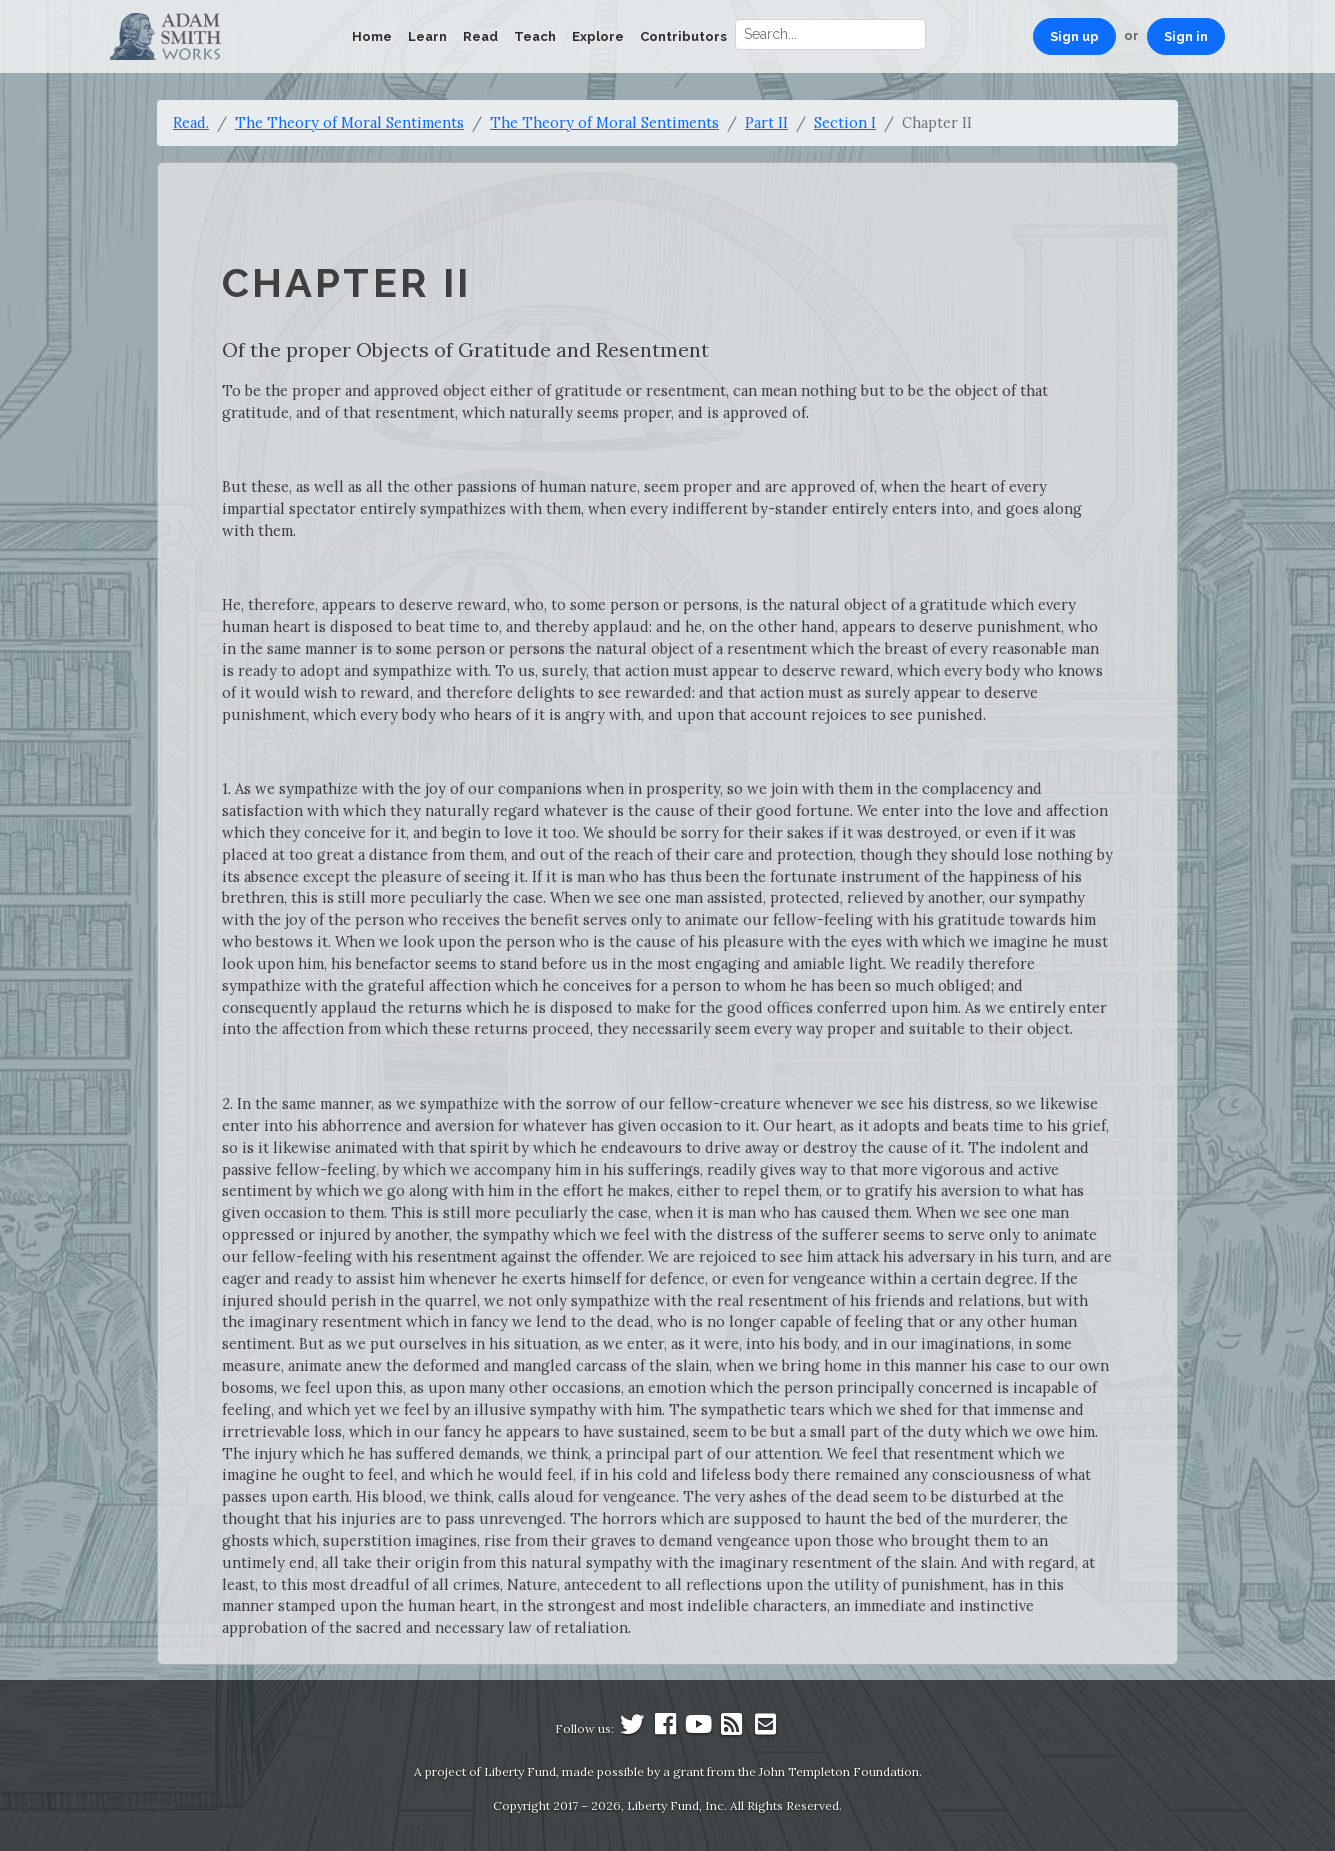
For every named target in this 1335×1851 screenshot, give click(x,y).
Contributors (683, 36)
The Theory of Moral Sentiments (349, 122)
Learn (427, 36)
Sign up (1074, 36)
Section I (845, 122)
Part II (766, 122)
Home (372, 36)
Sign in (1186, 36)
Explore (598, 36)
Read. (191, 122)
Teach (535, 36)
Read (480, 36)
